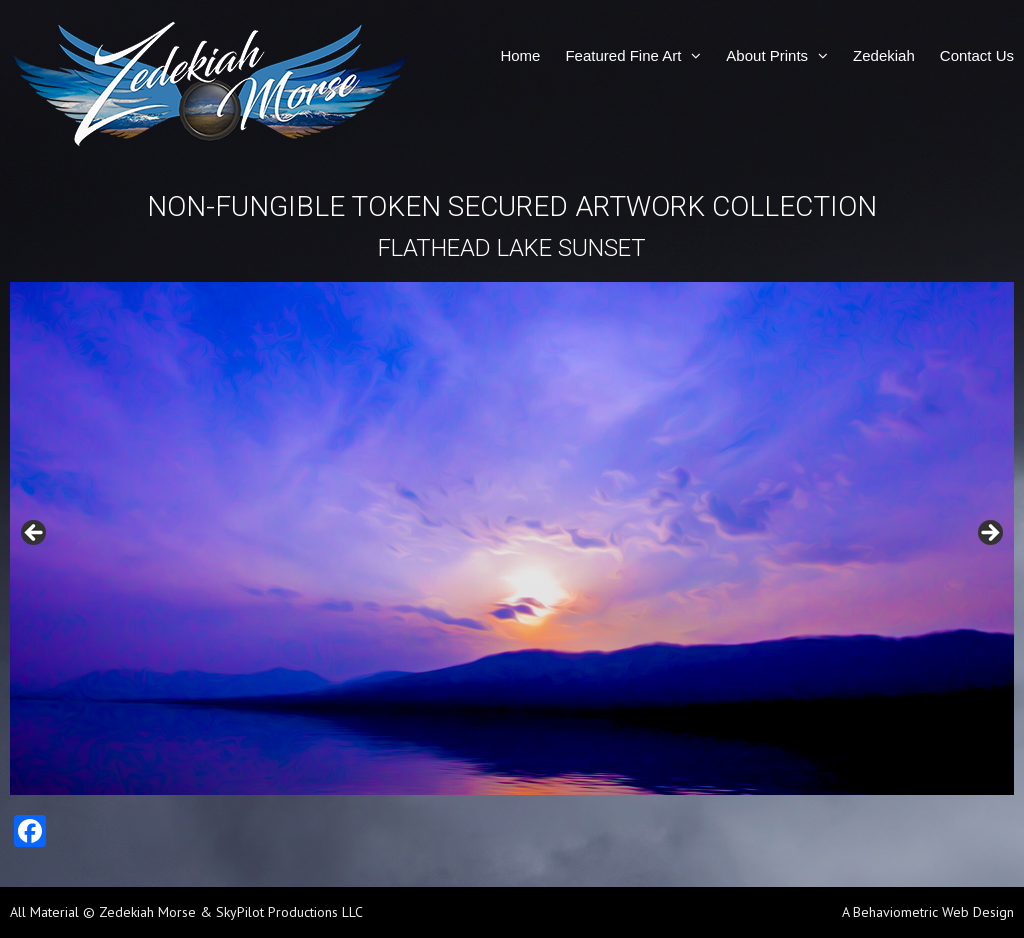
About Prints (767, 55)
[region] (512, 538)
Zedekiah (884, 55)
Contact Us (977, 55)
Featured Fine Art (623, 55)
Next (989, 534)
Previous (35, 534)
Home (520, 55)
